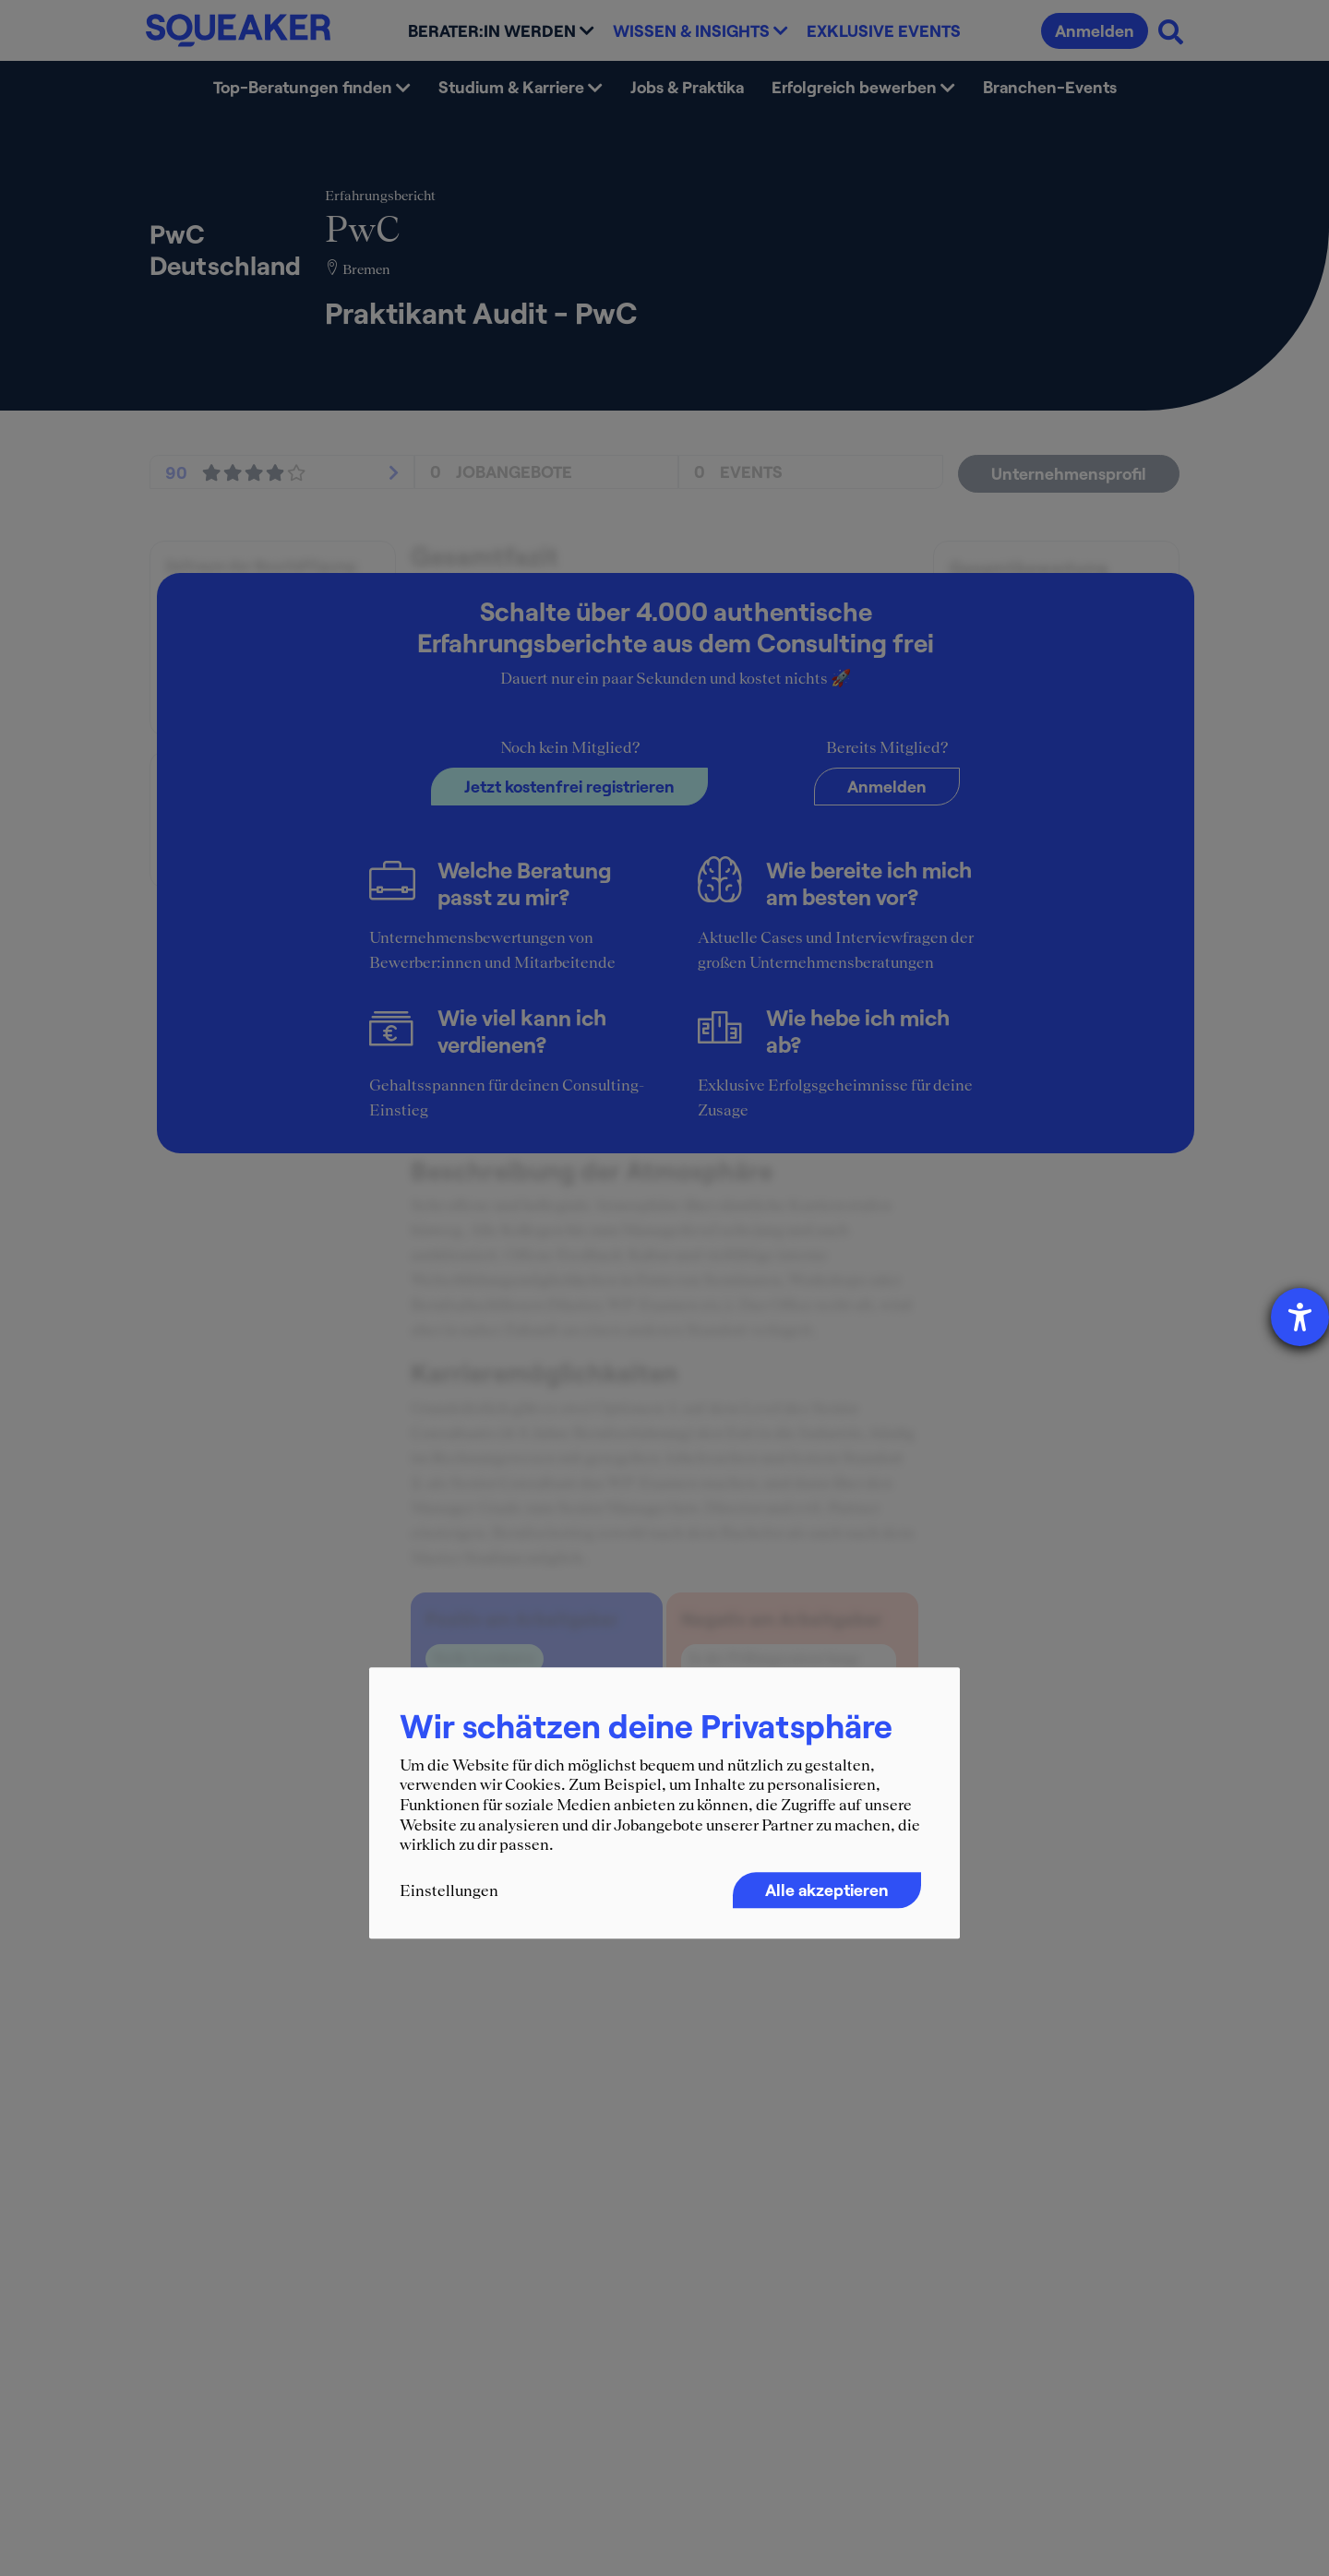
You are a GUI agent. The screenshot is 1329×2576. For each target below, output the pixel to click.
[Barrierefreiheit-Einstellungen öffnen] (1300, 1317)
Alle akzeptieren (827, 1889)
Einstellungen (449, 1890)
